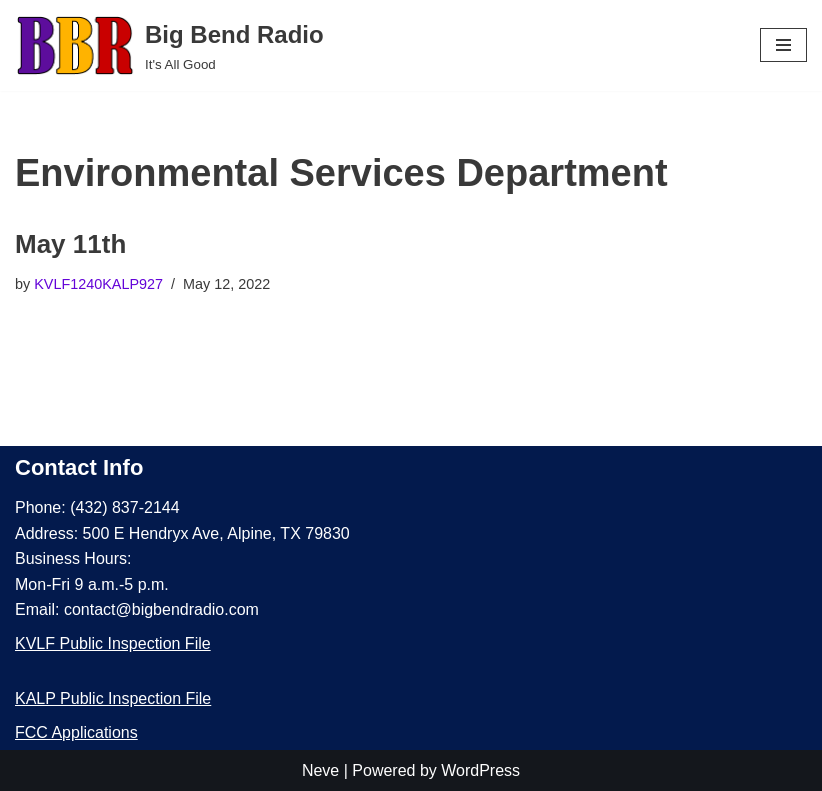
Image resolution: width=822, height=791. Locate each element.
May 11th (70, 244)
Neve (320, 770)
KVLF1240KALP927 (98, 284)
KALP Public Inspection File (113, 698)
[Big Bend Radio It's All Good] (169, 45)
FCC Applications (76, 732)
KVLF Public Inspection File (113, 643)
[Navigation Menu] (783, 45)
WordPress (480, 770)
